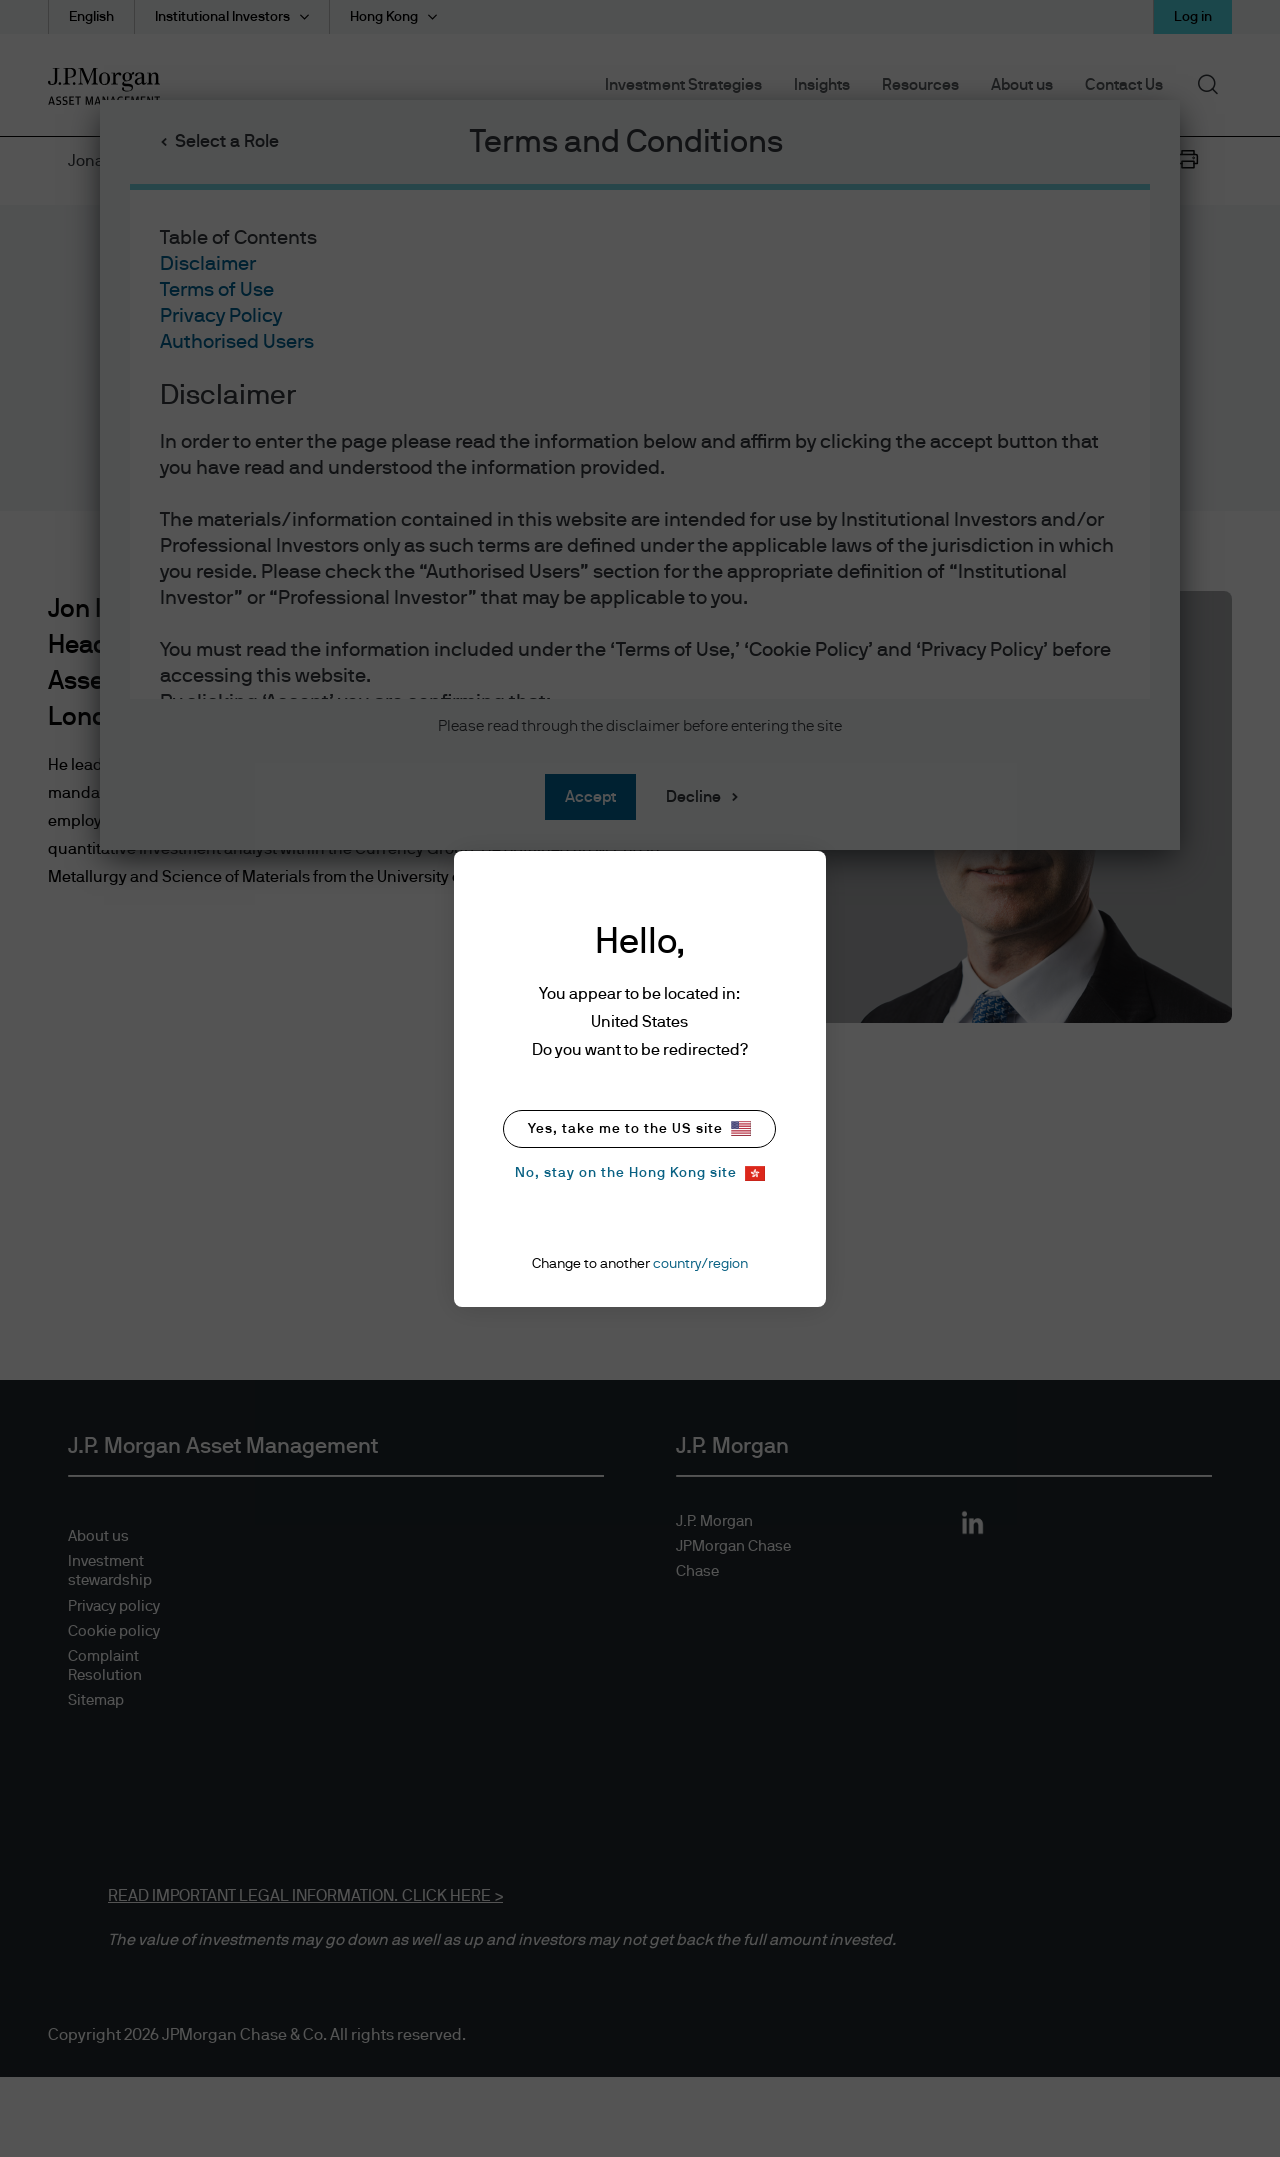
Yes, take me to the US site (639, 1128)
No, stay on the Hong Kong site (640, 1173)
